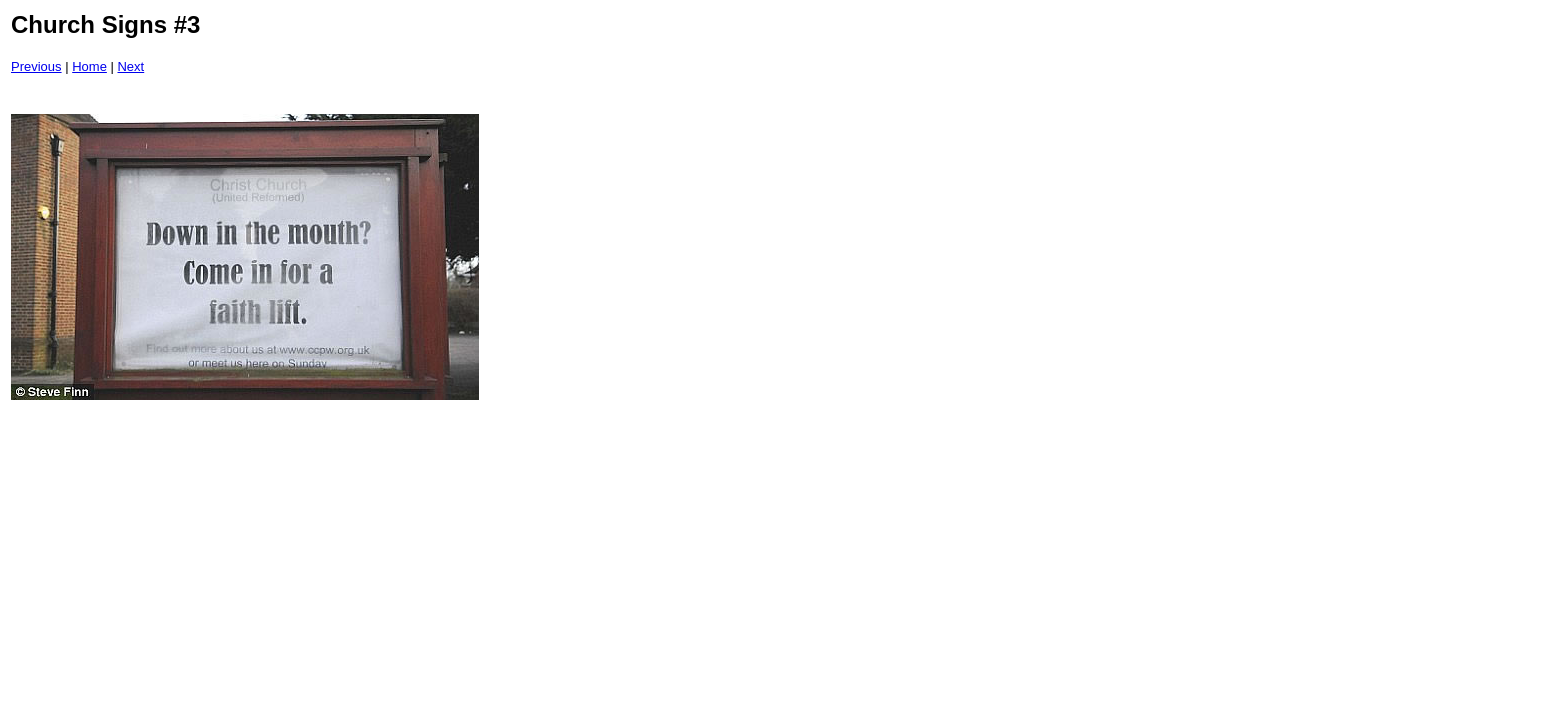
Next (130, 66)
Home (89, 66)
